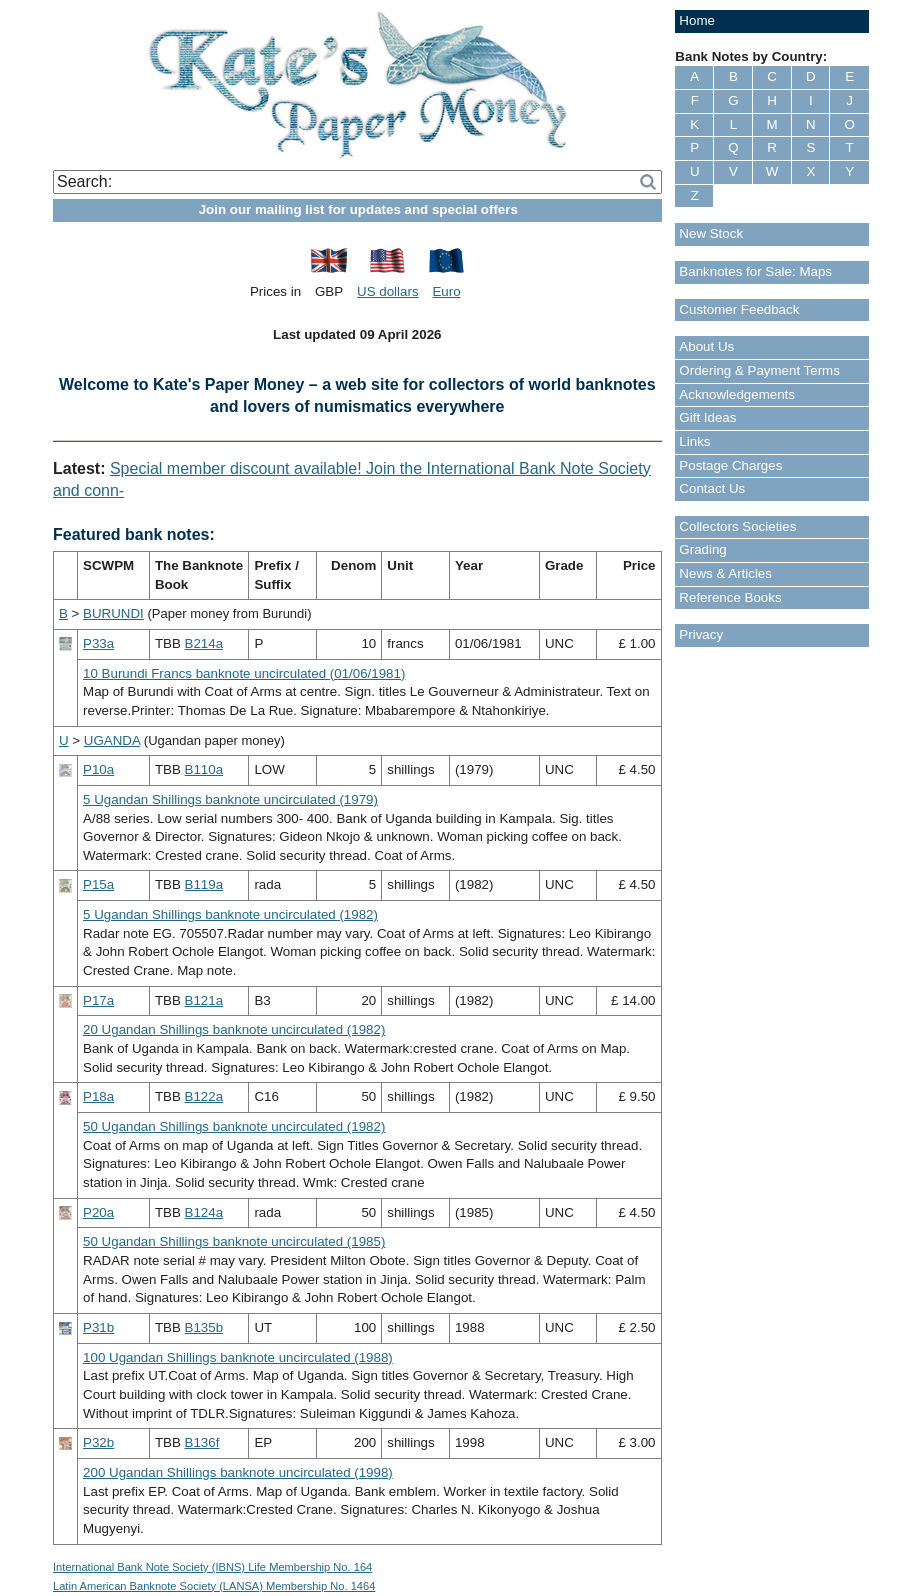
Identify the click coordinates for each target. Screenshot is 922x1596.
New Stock (711, 233)
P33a (98, 643)
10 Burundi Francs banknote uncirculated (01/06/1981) (244, 673)
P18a (98, 1096)
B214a (204, 643)
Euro (446, 291)
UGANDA (112, 740)
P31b (98, 1327)
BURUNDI (113, 613)
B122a (204, 1096)
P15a (98, 884)
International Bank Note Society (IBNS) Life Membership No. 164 (212, 1567)
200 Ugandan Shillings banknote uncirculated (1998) (238, 1472)
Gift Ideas (707, 417)
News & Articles (725, 573)
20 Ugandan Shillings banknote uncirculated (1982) (234, 1029)
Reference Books (730, 597)
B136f (202, 1442)
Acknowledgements (737, 394)
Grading (702, 549)
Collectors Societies (737, 526)
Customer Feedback (739, 309)
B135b (204, 1327)
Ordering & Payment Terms (759, 370)
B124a (204, 1212)
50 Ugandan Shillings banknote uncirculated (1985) (234, 1241)
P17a (98, 1000)
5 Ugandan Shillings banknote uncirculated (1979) (230, 799)
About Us (706, 346)
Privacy (701, 634)
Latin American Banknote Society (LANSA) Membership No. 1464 (214, 1586)
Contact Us (712, 488)
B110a (204, 769)
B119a (204, 884)
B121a (204, 1000)
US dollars (387, 291)
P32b (98, 1442)
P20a (98, 1212)
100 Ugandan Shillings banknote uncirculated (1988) (238, 1357)
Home (697, 20)
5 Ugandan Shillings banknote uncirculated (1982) (230, 914)
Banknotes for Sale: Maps (755, 271)
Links (694, 441)
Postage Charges (730, 465)
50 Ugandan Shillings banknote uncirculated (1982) (234, 1126)
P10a (98, 769)
